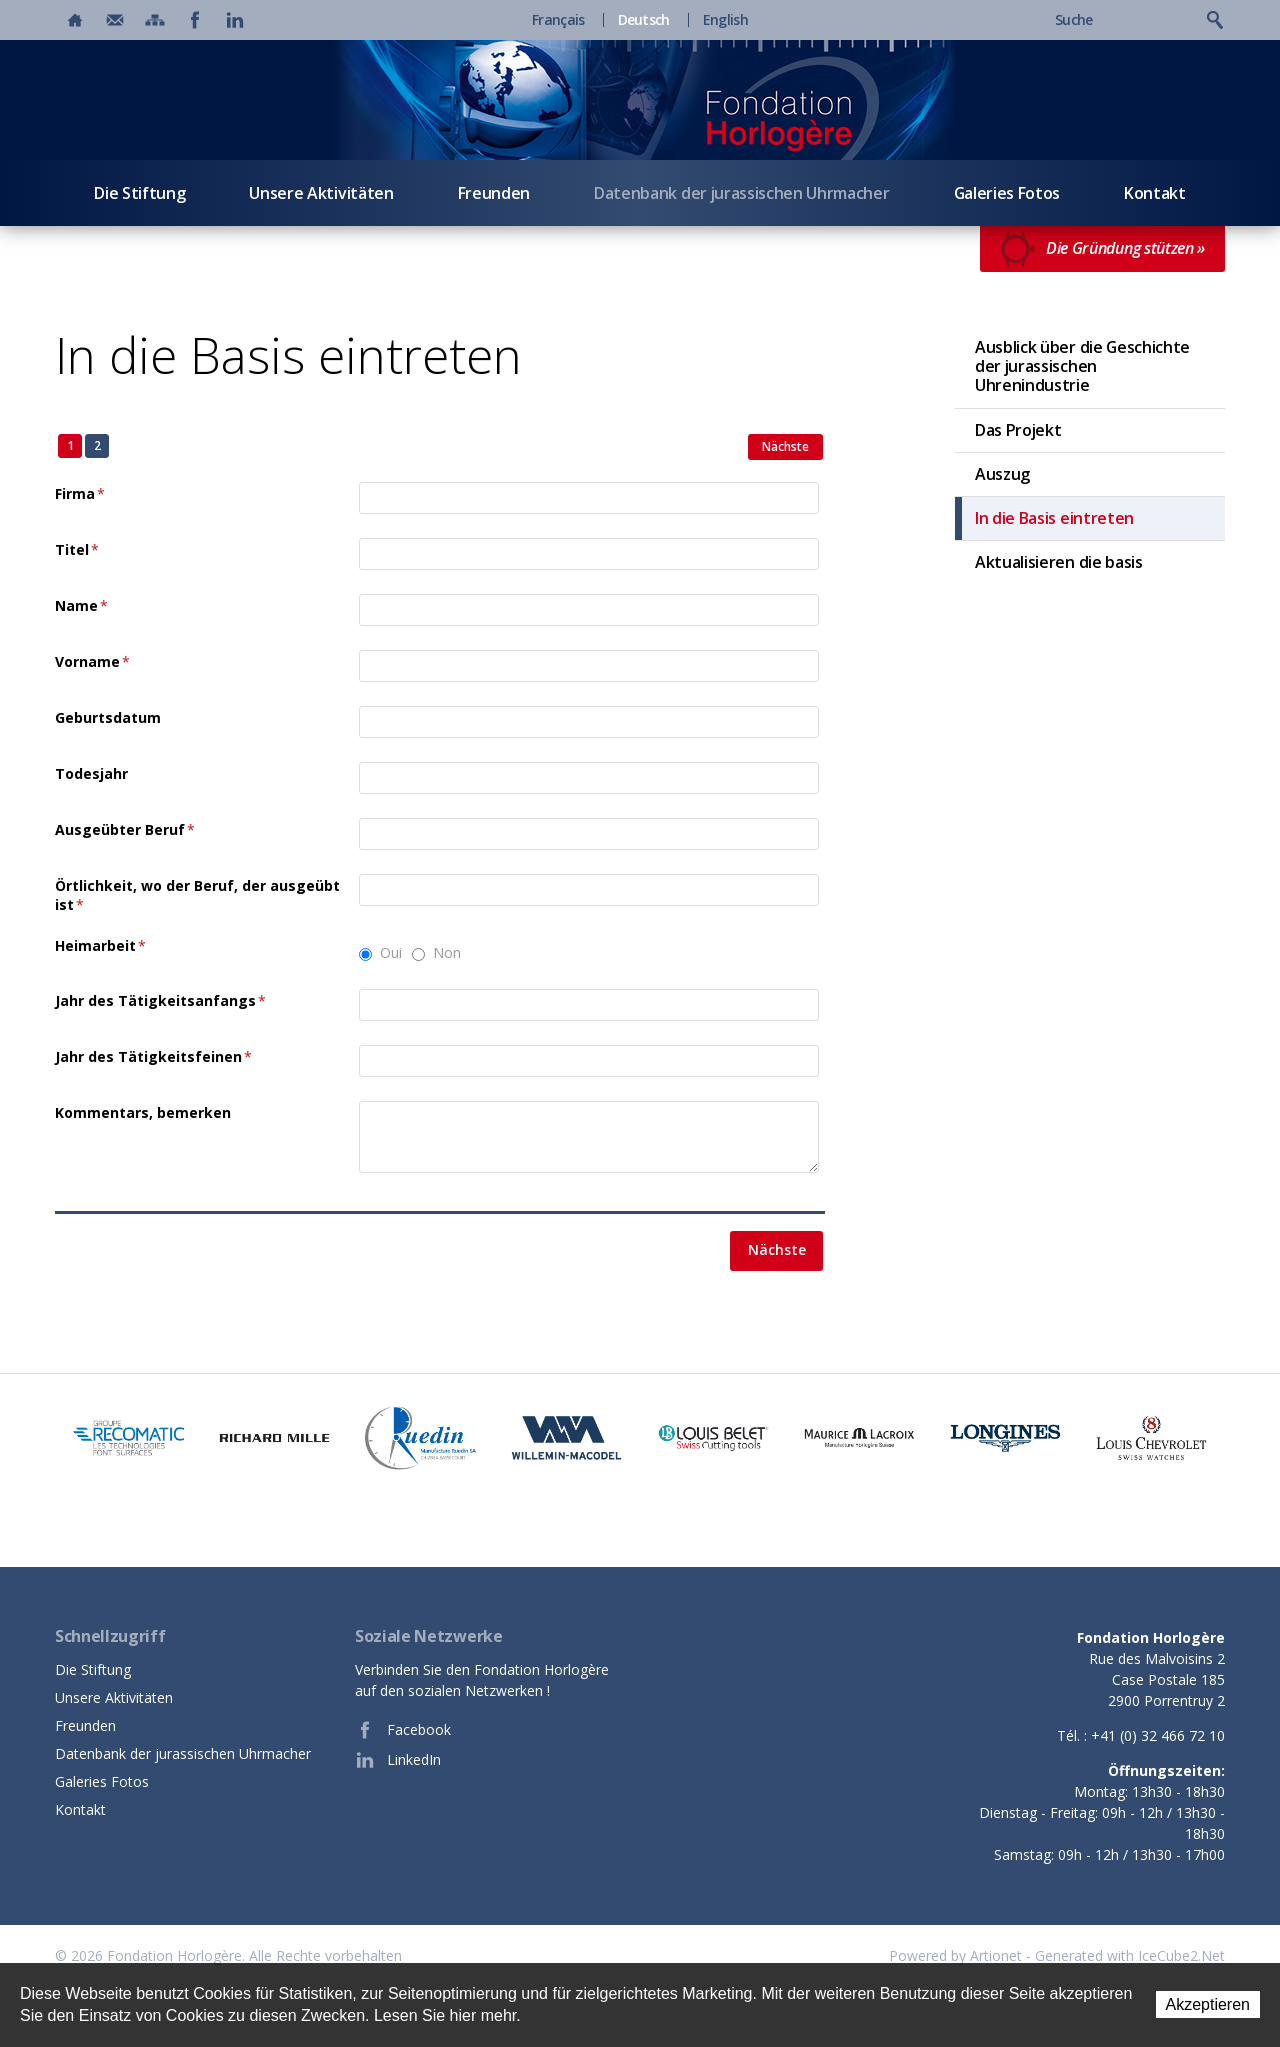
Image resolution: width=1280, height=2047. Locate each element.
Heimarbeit (100, 945)
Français (558, 20)
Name (81, 605)
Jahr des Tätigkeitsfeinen (153, 1056)
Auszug (1002, 474)
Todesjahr (91, 773)
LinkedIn (398, 1760)
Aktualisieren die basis (1059, 562)
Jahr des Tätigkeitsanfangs (160, 1000)
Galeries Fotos (1007, 193)
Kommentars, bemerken (143, 1112)
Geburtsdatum (108, 717)
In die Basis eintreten (1054, 518)
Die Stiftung (139, 193)
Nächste (785, 446)
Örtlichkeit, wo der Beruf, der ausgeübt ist (197, 895)
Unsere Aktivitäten (321, 193)
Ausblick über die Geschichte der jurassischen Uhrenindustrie (1082, 366)
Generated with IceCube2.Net (1130, 1955)
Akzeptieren (1208, 2004)
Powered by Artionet (955, 1955)
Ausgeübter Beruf (125, 829)
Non (447, 952)
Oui (391, 952)
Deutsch (644, 20)
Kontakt (1155, 193)
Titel (77, 549)
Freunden (494, 193)
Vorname (92, 661)
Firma (80, 493)
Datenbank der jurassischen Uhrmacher (741, 193)
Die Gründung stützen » (1102, 249)
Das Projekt (1018, 430)
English (725, 20)
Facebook (403, 1730)
